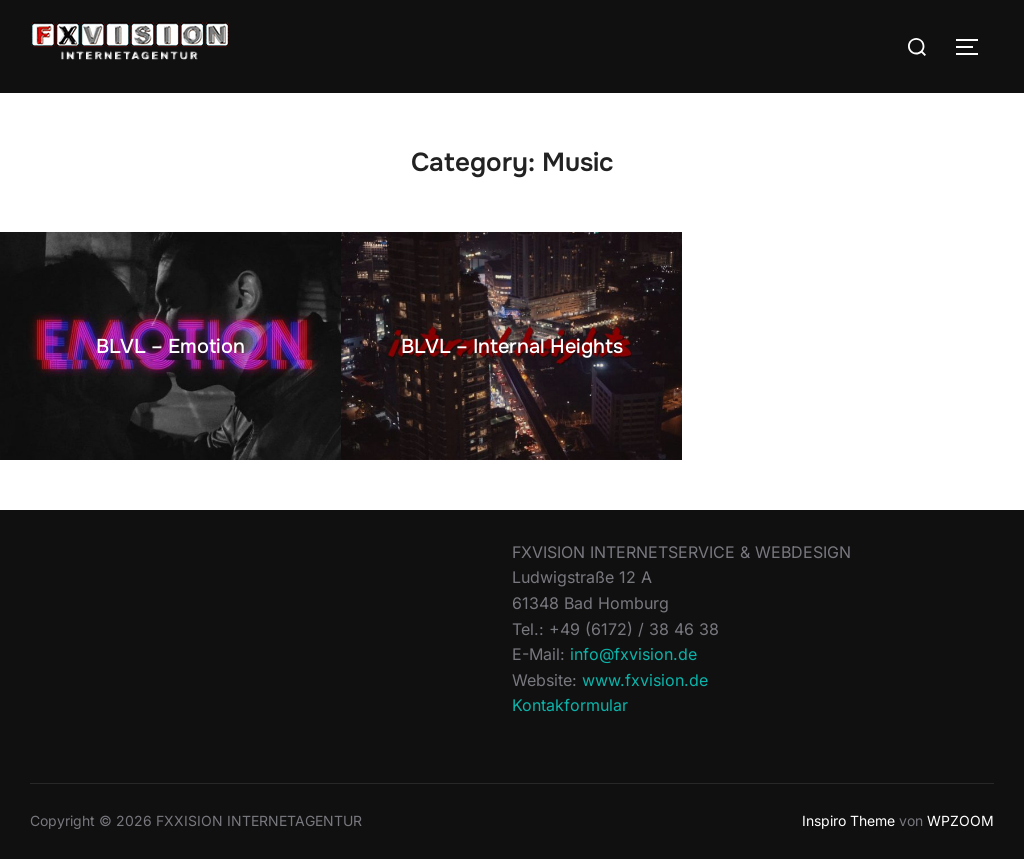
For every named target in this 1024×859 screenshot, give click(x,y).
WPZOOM (960, 820)
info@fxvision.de (633, 654)
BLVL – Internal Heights (512, 346)
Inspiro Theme (848, 820)
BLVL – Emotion (170, 346)
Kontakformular (570, 705)
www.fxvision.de (645, 680)
